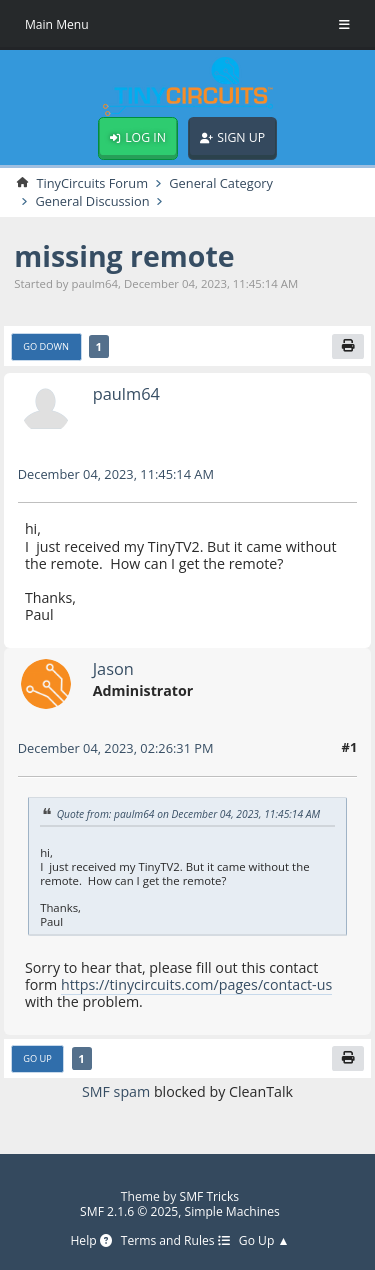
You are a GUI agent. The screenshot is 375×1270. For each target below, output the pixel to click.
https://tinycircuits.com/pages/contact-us (196, 984)
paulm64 (126, 393)
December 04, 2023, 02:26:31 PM (116, 748)
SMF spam (116, 1091)
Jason (113, 668)
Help (90, 1241)
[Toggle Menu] (344, 25)
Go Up (37, 1058)
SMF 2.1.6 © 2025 (129, 1211)
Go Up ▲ (264, 1241)
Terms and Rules (175, 1241)
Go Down (46, 346)
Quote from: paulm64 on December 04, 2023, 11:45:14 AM (189, 813)
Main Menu (57, 24)
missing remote (124, 256)
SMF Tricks (210, 1196)
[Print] (348, 347)
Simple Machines (232, 1211)
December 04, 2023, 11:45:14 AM (116, 474)
